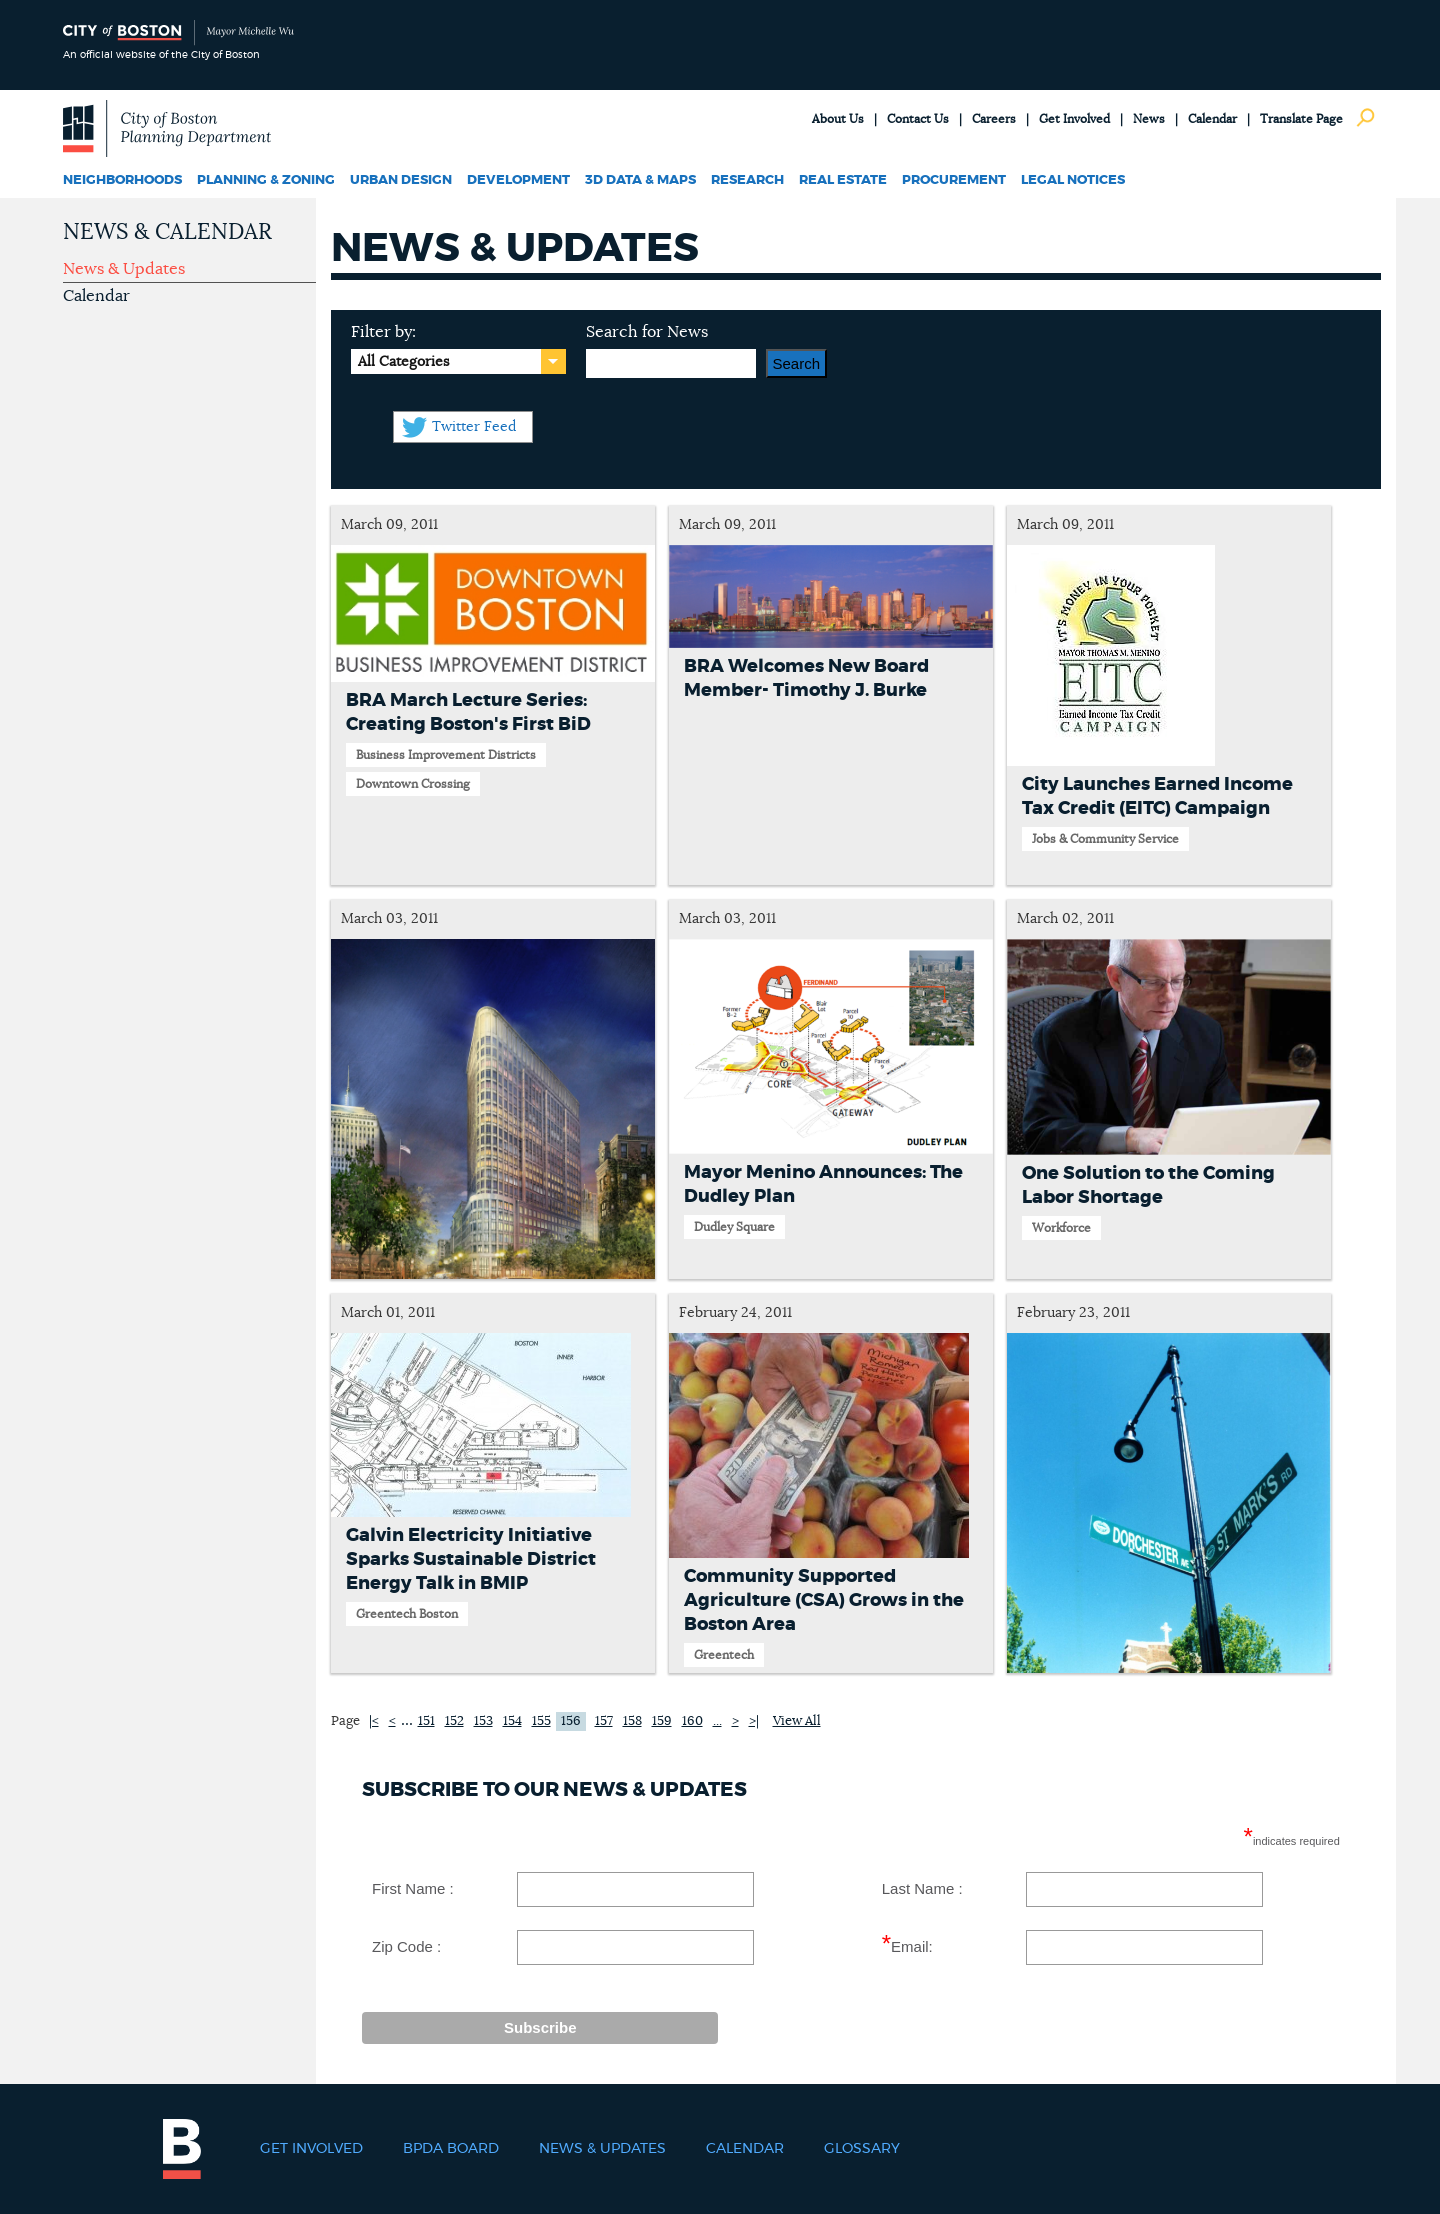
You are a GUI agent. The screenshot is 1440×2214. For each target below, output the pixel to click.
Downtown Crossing (413, 784)
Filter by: (383, 332)
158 (632, 1721)
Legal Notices (1073, 180)
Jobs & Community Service (1105, 839)
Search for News (647, 332)
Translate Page (1301, 119)
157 (604, 1721)
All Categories (403, 362)
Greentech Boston (407, 1614)
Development (518, 180)
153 (483, 1721)
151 (426, 1721)
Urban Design (401, 180)
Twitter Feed (474, 427)
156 (571, 1721)
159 (662, 1721)
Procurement (954, 180)
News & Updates (124, 269)
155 (541, 1721)
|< (374, 1721)
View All (797, 1721)
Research (747, 180)
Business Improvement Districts (446, 755)
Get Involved (1074, 119)
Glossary (862, 2149)
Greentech (724, 1655)
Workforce (1061, 1228)
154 (512, 1721)
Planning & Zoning (266, 180)
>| (754, 1721)
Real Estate (843, 180)
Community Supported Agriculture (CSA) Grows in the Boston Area (824, 1601)
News (1149, 119)
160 (692, 1721)
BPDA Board (451, 2149)
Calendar (1212, 119)
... (407, 1720)
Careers (994, 119)
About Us (838, 119)
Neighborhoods (122, 180)
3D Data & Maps (640, 180)
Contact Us (918, 119)
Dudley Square (734, 1227)
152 (454, 1721)
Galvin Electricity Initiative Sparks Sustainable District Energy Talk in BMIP (471, 1560)
